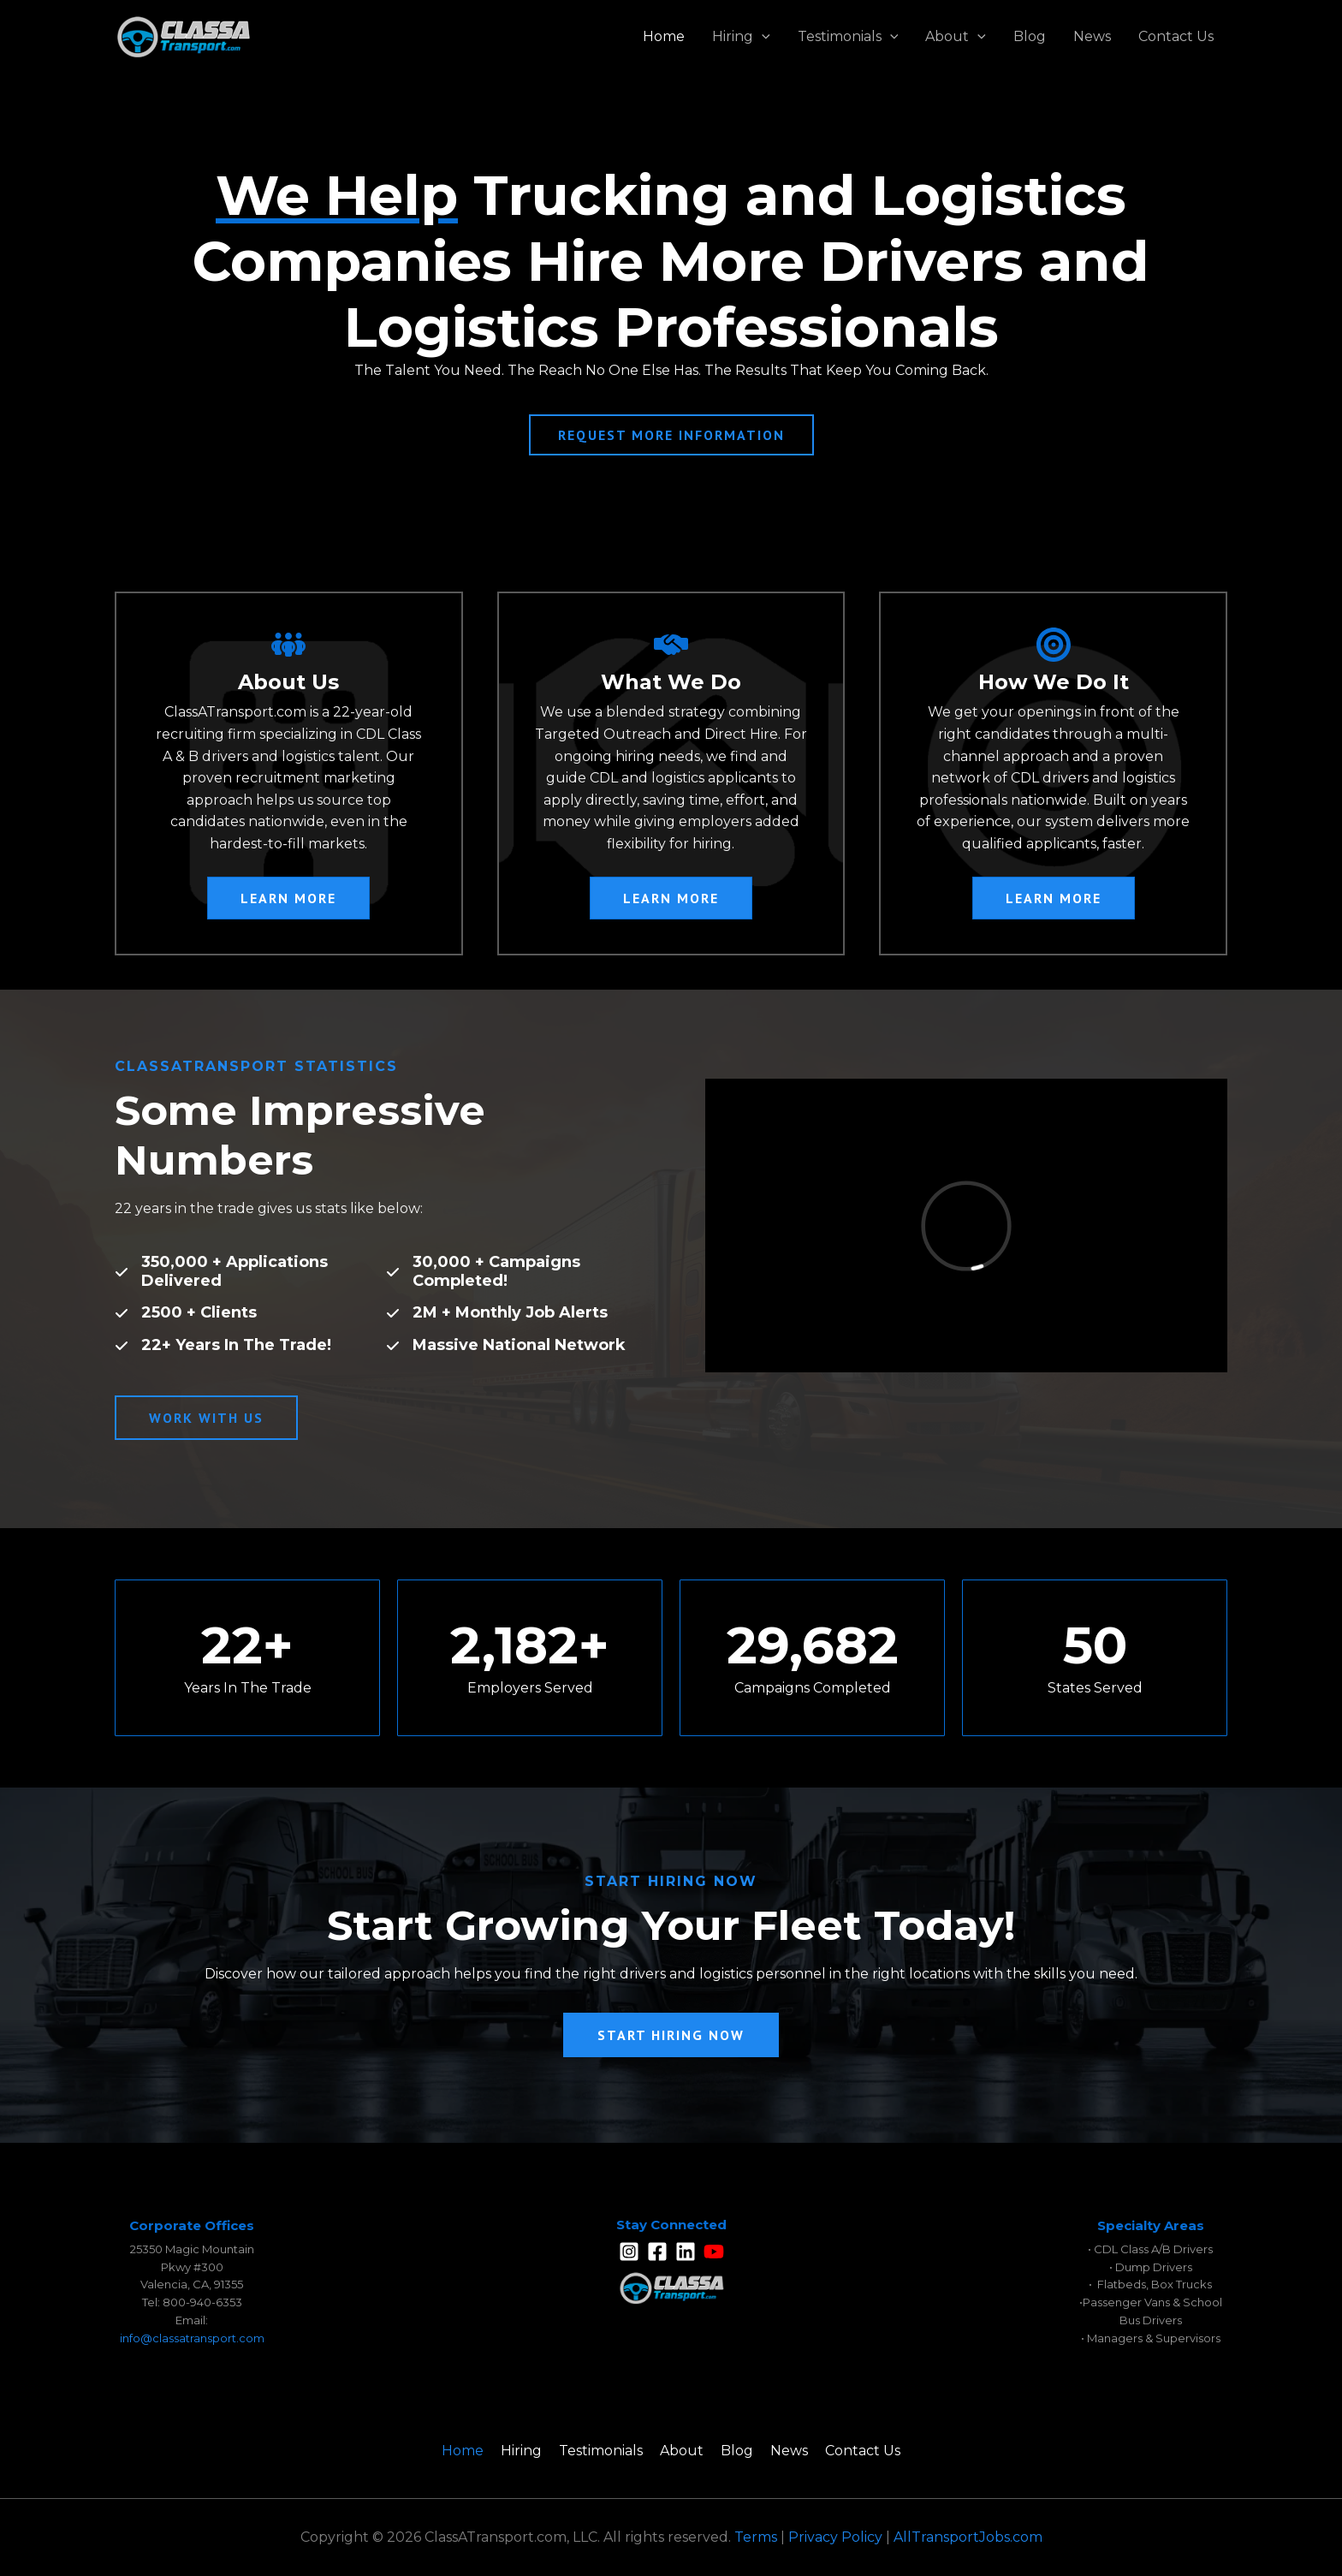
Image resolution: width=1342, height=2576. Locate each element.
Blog (1029, 36)
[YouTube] (714, 2251)
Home (664, 36)
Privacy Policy (835, 2537)
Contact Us (1176, 36)
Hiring (741, 36)
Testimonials (848, 36)
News (1092, 36)
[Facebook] (657, 2251)
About (955, 36)
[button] (288, 898)
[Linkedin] (685, 2251)
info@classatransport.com (192, 2338)
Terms (755, 2537)
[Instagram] (629, 2251)
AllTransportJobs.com (968, 2537)
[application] (761, 36)
